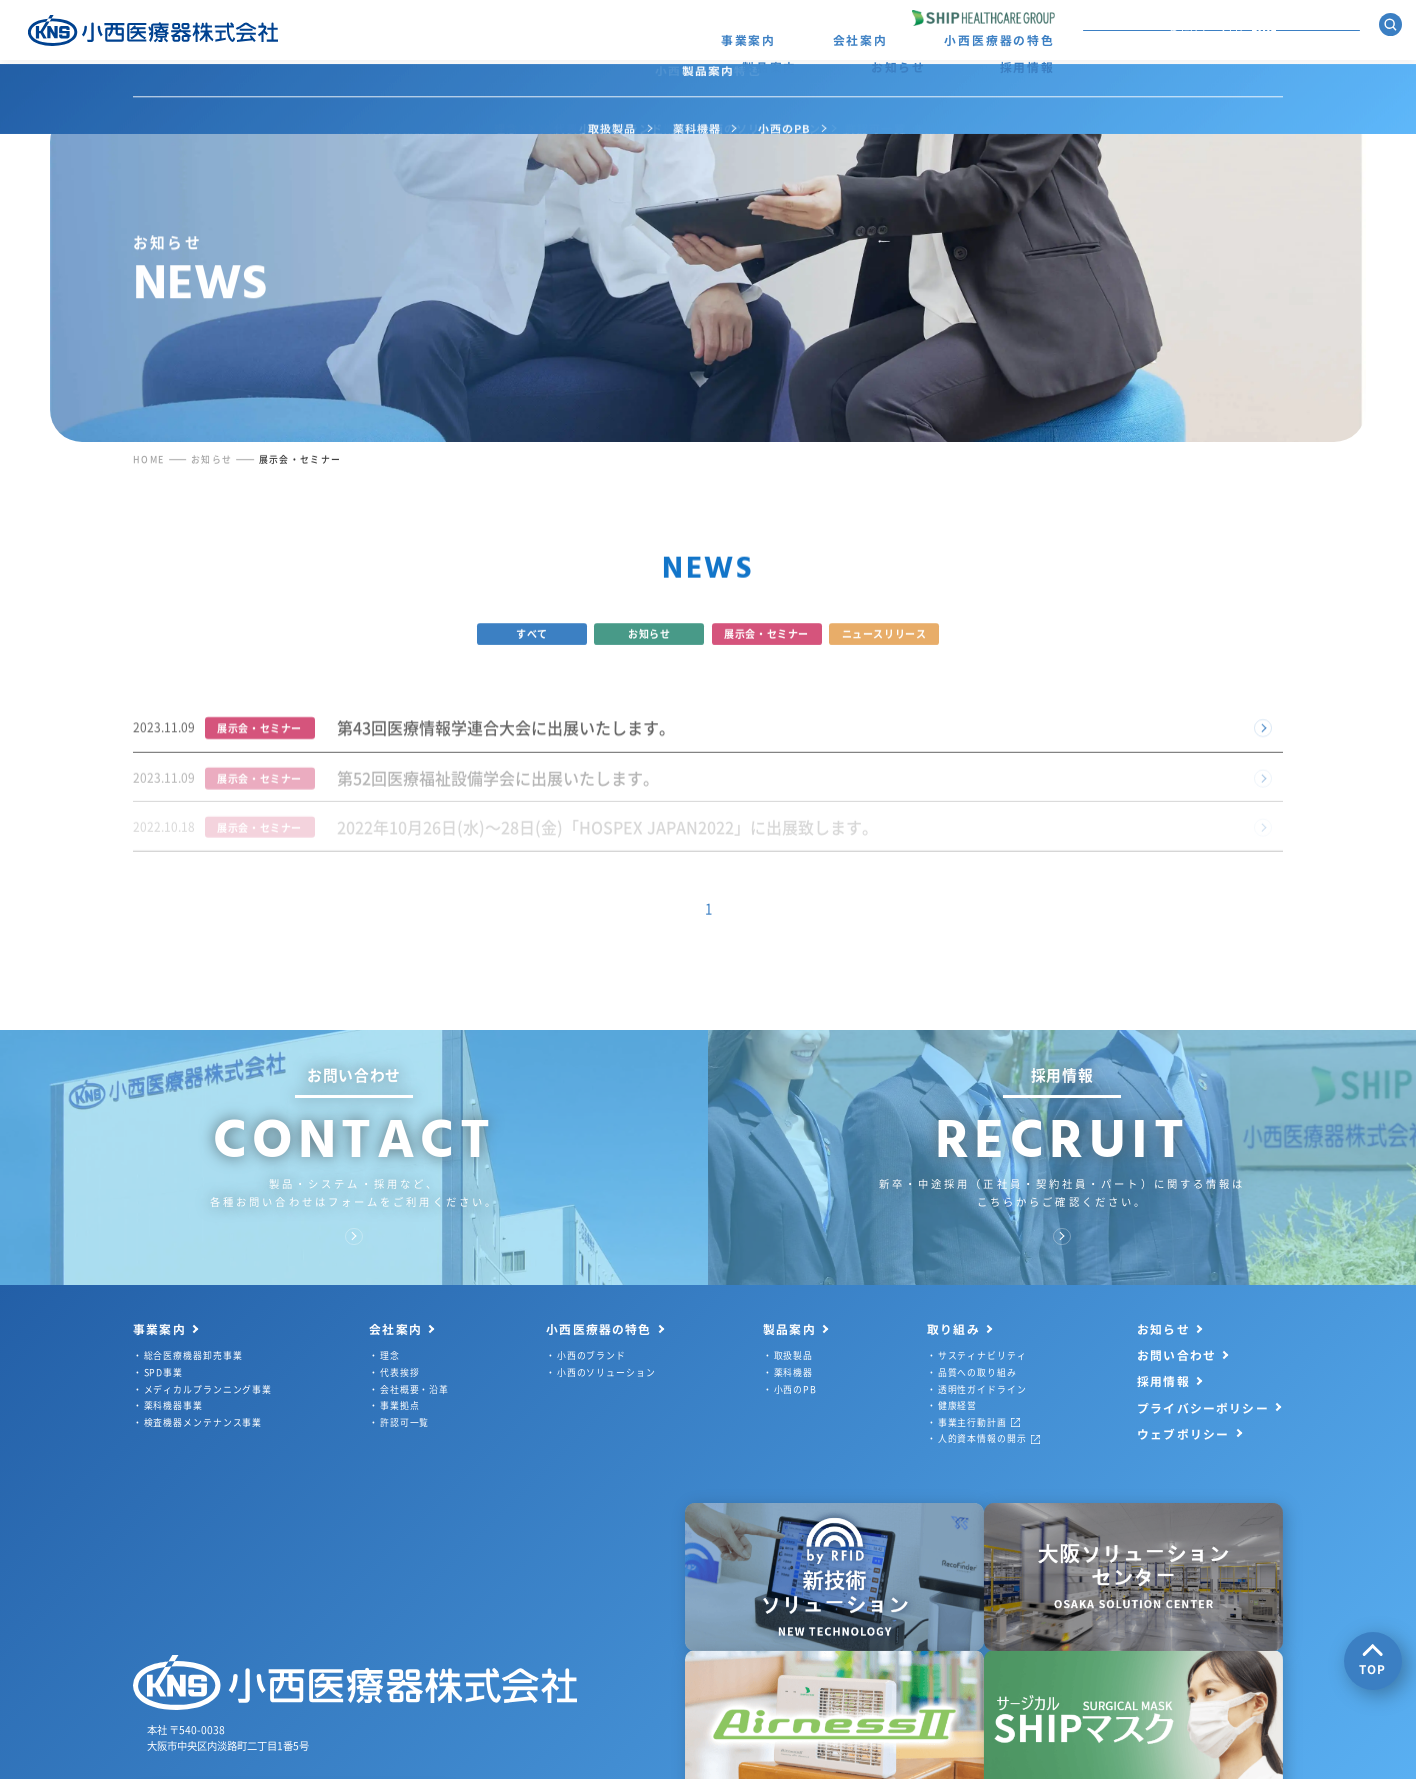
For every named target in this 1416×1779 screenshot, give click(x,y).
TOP (1373, 1660)
